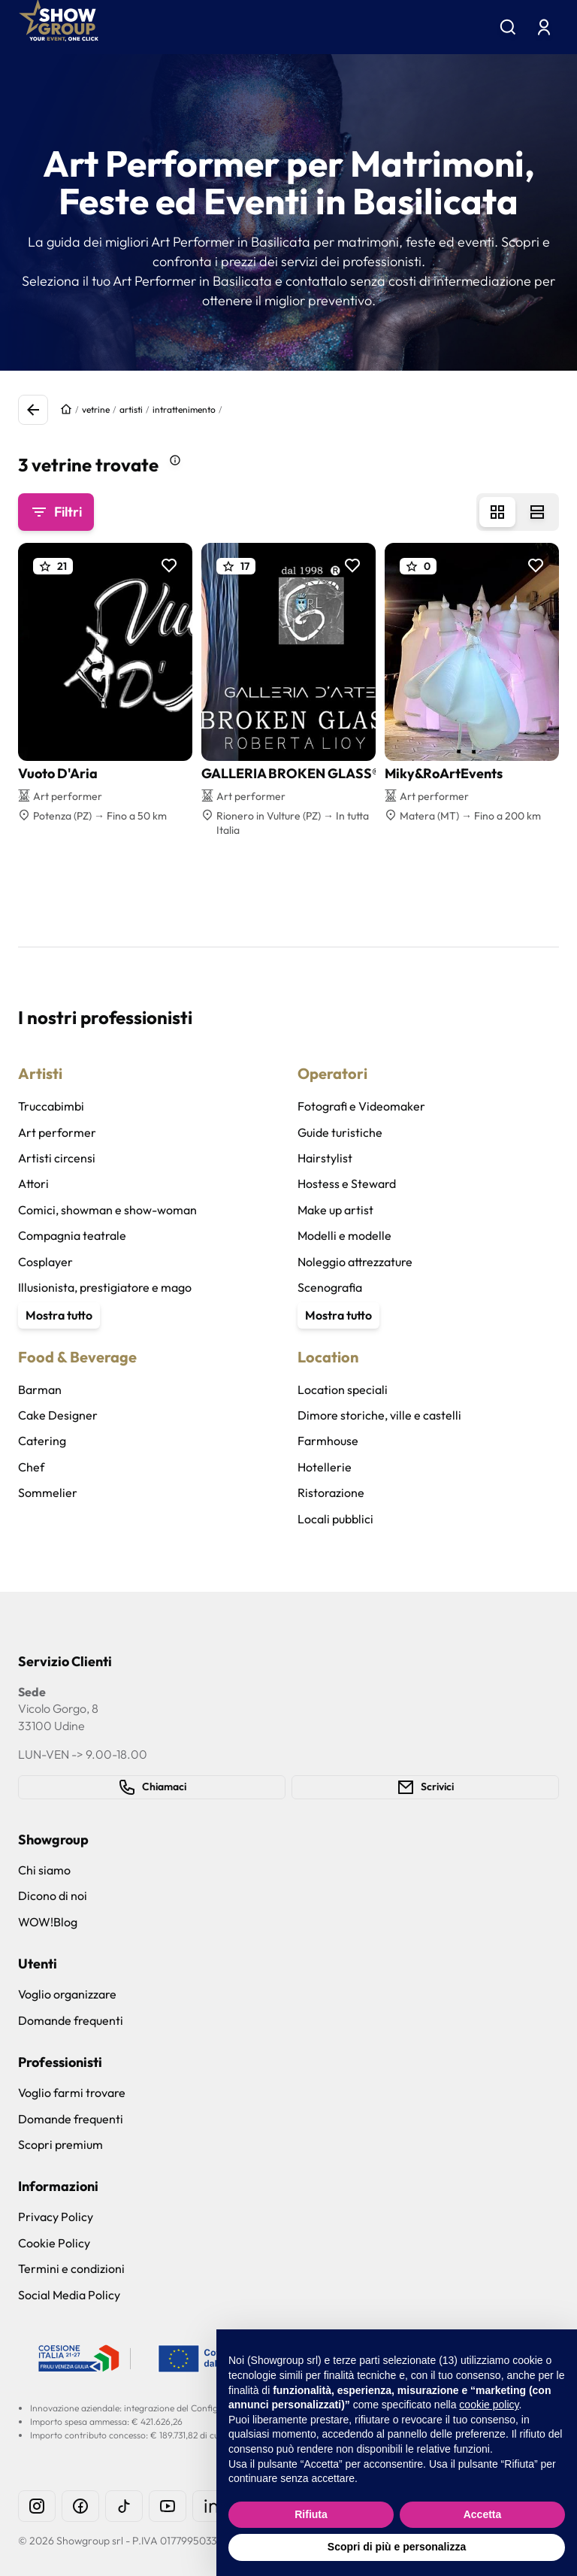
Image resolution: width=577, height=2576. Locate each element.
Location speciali (343, 1389)
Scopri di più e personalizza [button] (397, 2547)
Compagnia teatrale (72, 1235)
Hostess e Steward (347, 1183)
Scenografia (330, 1287)
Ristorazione (331, 1492)
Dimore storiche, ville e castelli (379, 1415)
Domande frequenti (70, 2020)
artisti (131, 409)
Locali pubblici (335, 1518)
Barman (40, 1389)
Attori (33, 1183)
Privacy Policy (55, 2216)
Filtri (56, 512)
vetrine (96, 409)
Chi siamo (44, 1869)
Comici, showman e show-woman (107, 1209)
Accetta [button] (483, 2514)
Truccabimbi (51, 1106)
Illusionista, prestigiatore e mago (105, 1287)
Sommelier (47, 1492)
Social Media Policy (69, 2294)
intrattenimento (184, 409)
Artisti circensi (56, 1157)
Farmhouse (328, 1440)
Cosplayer (45, 1261)
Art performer (57, 1132)
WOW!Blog (47, 1921)
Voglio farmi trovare (71, 2092)
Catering (42, 1440)
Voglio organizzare (67, 1994)
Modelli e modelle (344, 1235)
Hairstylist (325, 1157)
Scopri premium (60, 2144)
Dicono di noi (52, 1895)
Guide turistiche (340, 1132)
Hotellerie (325, 1466)
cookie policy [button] (488, 2405)
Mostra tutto (59, 1315)
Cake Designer (58, 1415)
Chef (31, 1466)
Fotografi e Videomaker (361, 1106)
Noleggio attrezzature (355, 1261)
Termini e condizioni (71, 2268)
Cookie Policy (54, 2242)
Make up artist (335, 1209)
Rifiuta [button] (311, 2514)
